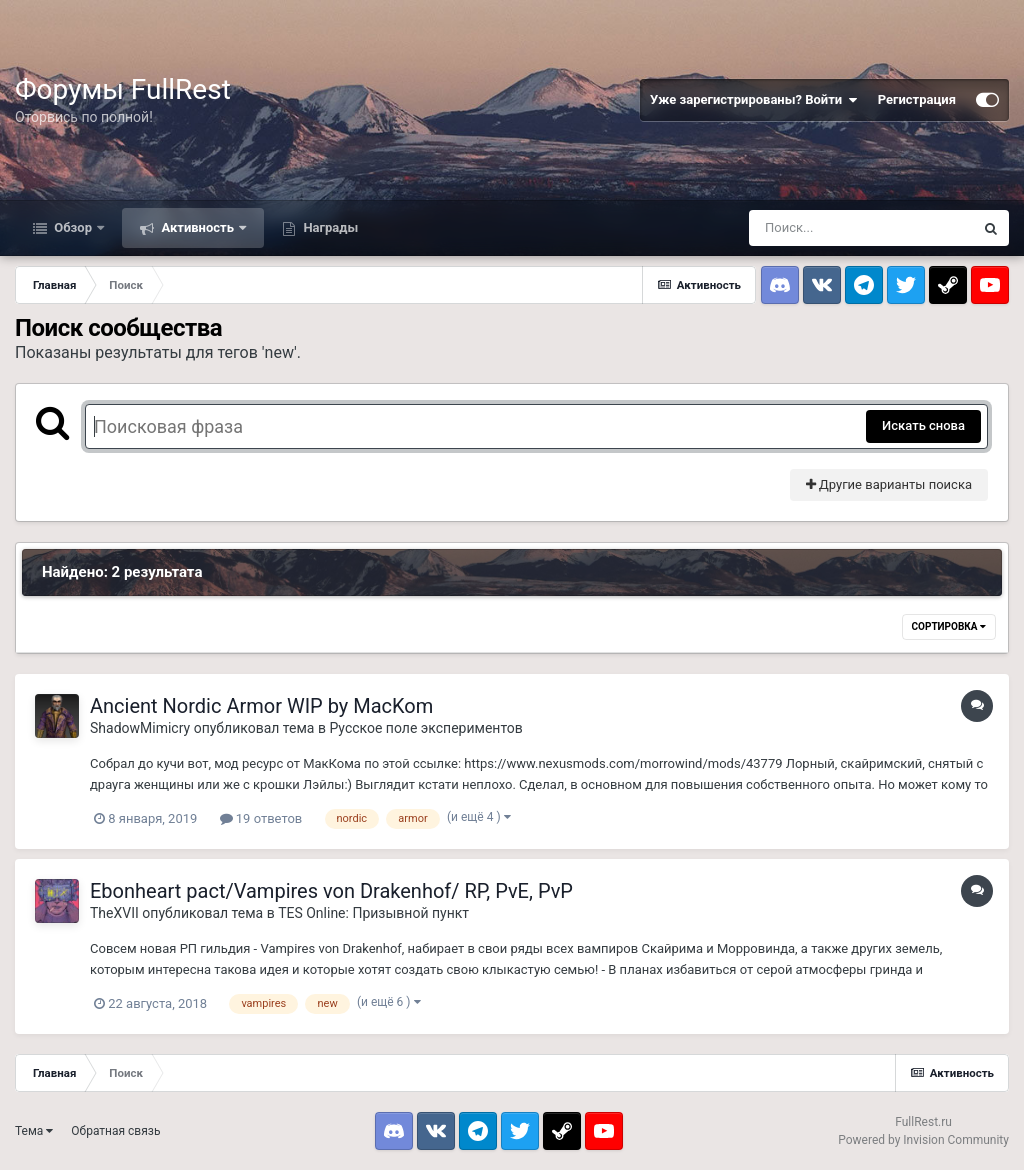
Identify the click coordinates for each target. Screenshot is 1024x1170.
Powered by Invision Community (923, 1140)
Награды (329, 227)
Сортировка (949, 626)
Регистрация (917, 99)
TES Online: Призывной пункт (373, 913)
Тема (34, 1131)
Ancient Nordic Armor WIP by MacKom (261, 706)
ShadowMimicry (140, 728)
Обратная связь (115, 1131)
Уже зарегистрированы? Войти (754, 100)
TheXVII (114, 913)
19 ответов (261, 818)
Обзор (73, 227)
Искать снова (923, 425)
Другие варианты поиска (889, 484)
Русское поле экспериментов (425, 728)
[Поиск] (861, 228)
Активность (197, 227)
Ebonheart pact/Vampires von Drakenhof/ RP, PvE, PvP (331, 891)
